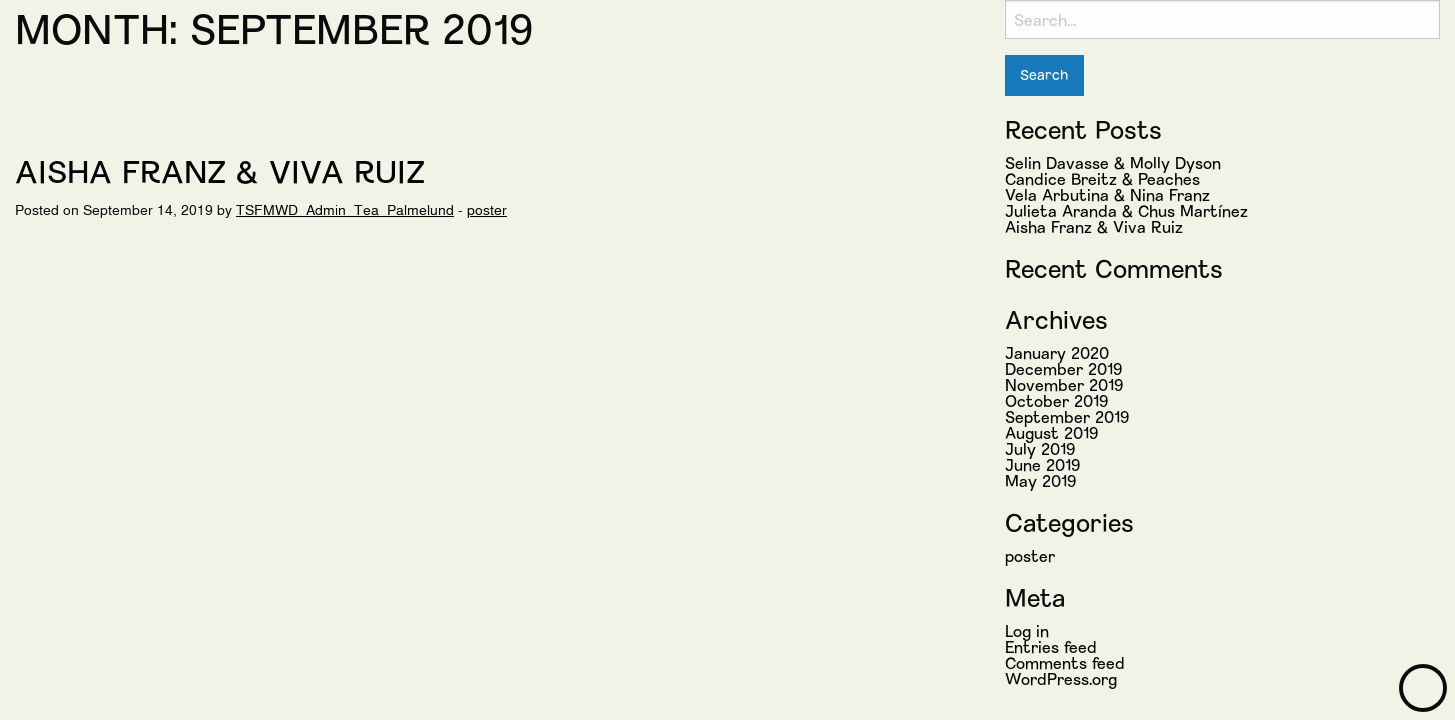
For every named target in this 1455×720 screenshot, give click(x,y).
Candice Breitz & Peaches (1102, 178)
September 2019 (1067, 416)
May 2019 (1040, 480)
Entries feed (1051, 646)
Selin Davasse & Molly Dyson (1113, 162)
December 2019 (1063, 368)
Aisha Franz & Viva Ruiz (220, 170)
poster (487, 209)
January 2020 (1057, 352)
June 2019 (1042, 464)
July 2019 (1040, 448)
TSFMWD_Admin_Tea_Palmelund (345, 209)
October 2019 (1056, 400)
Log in (1027, 630)
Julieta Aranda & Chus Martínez (1126, 210)
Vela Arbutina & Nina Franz (1107, 194)
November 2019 (1064, 384)
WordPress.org (1061, 678)
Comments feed (1065, 662)
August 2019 (1051, 432)
